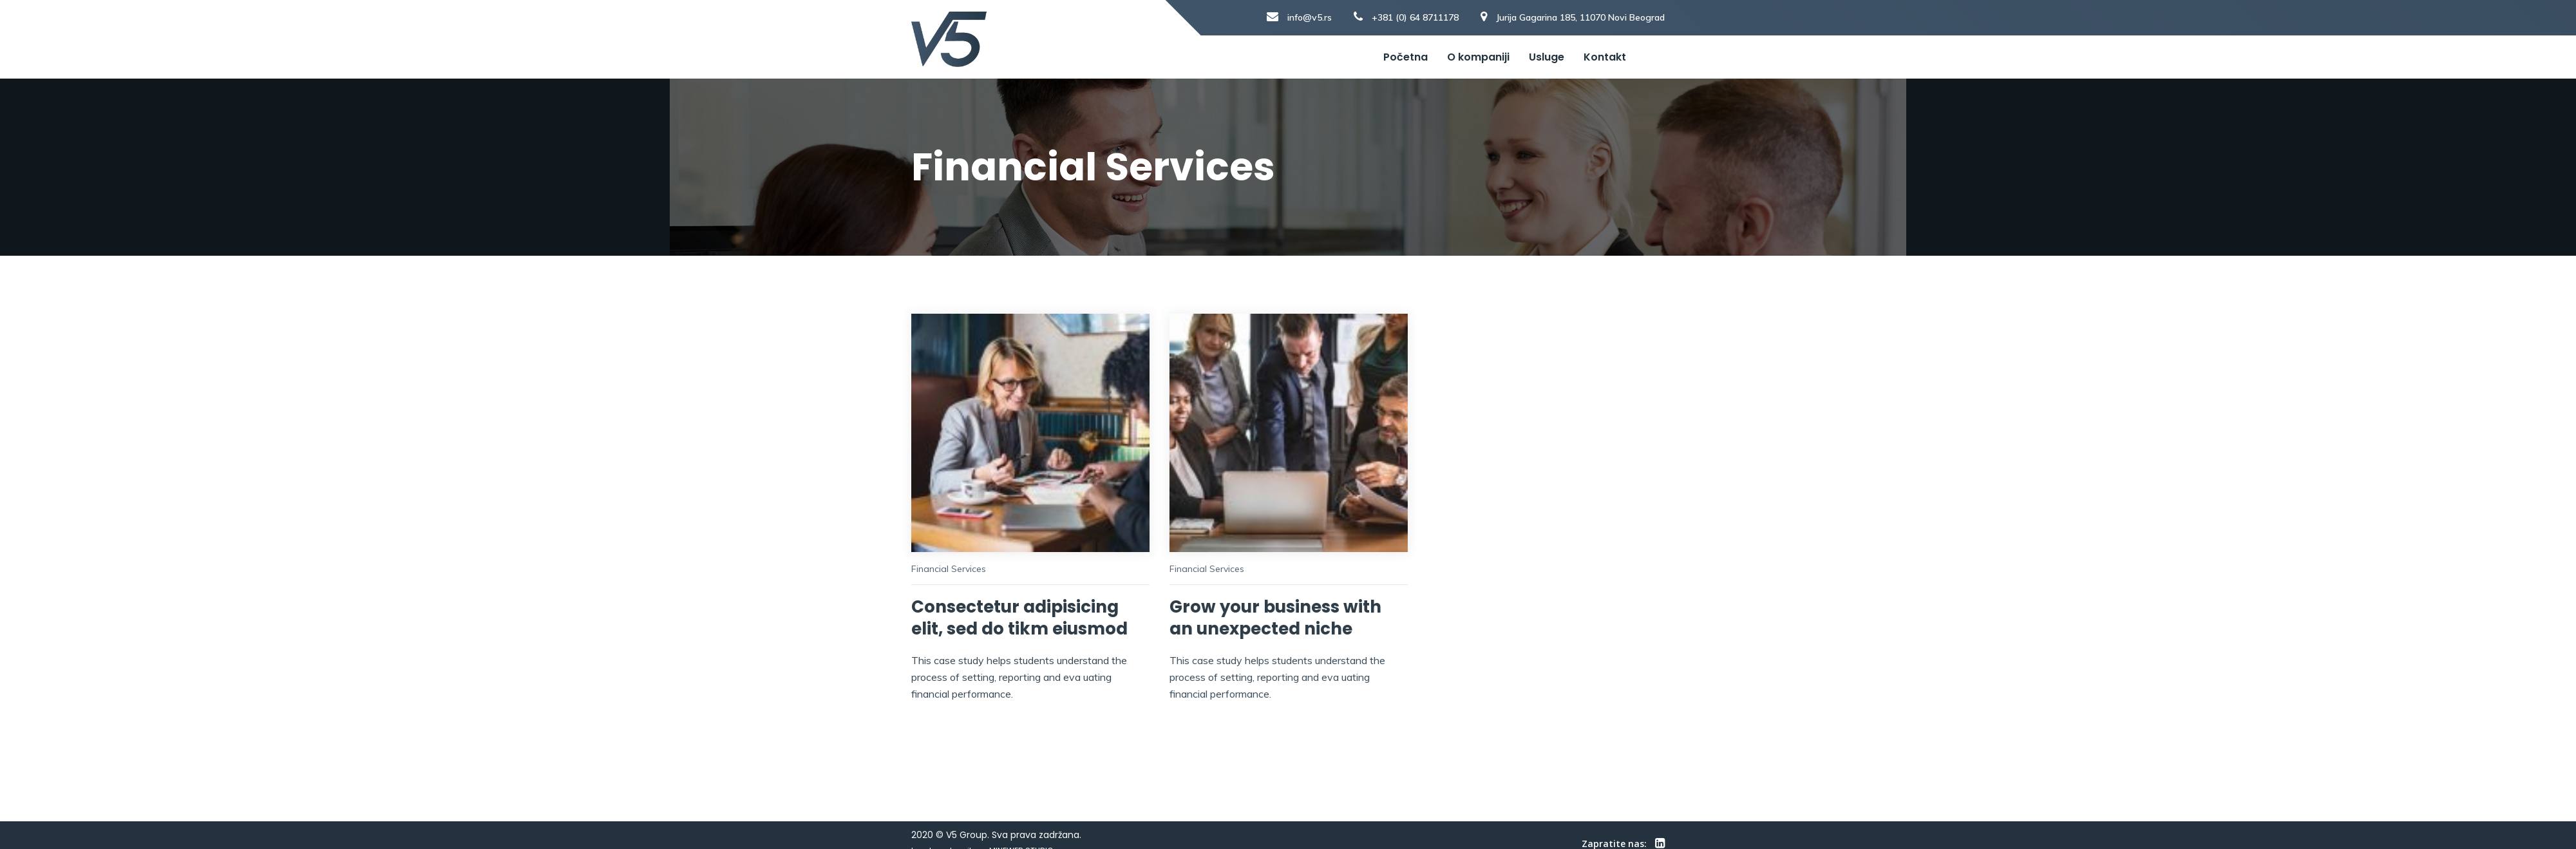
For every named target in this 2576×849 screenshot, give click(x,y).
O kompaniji (1478, 57)
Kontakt (1605, 57)
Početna (1405, 57)
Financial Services (948, 569)
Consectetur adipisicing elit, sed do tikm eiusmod (1019, 617)
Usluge (1546, 57)
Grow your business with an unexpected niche (1275, 617)
